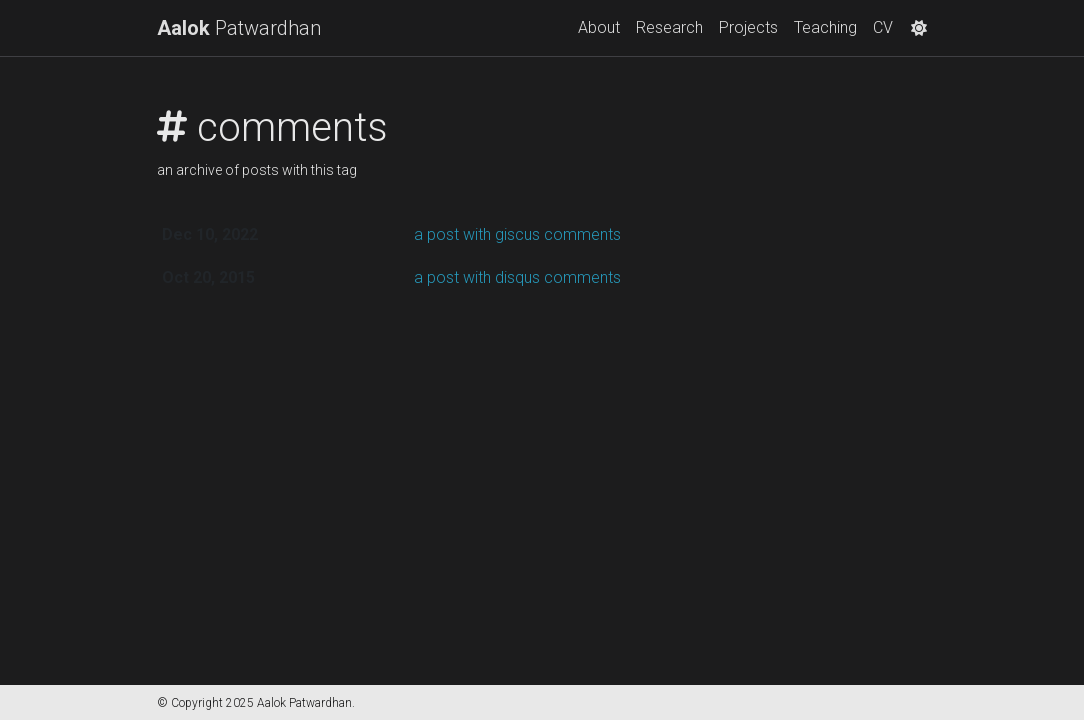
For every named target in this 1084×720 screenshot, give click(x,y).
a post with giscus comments (517, 234)
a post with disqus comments (517, 277)
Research (669, 27)
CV (883, 27)
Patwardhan (239, 28)
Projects (748, 27)
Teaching (825, 27)
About (599, 27)
